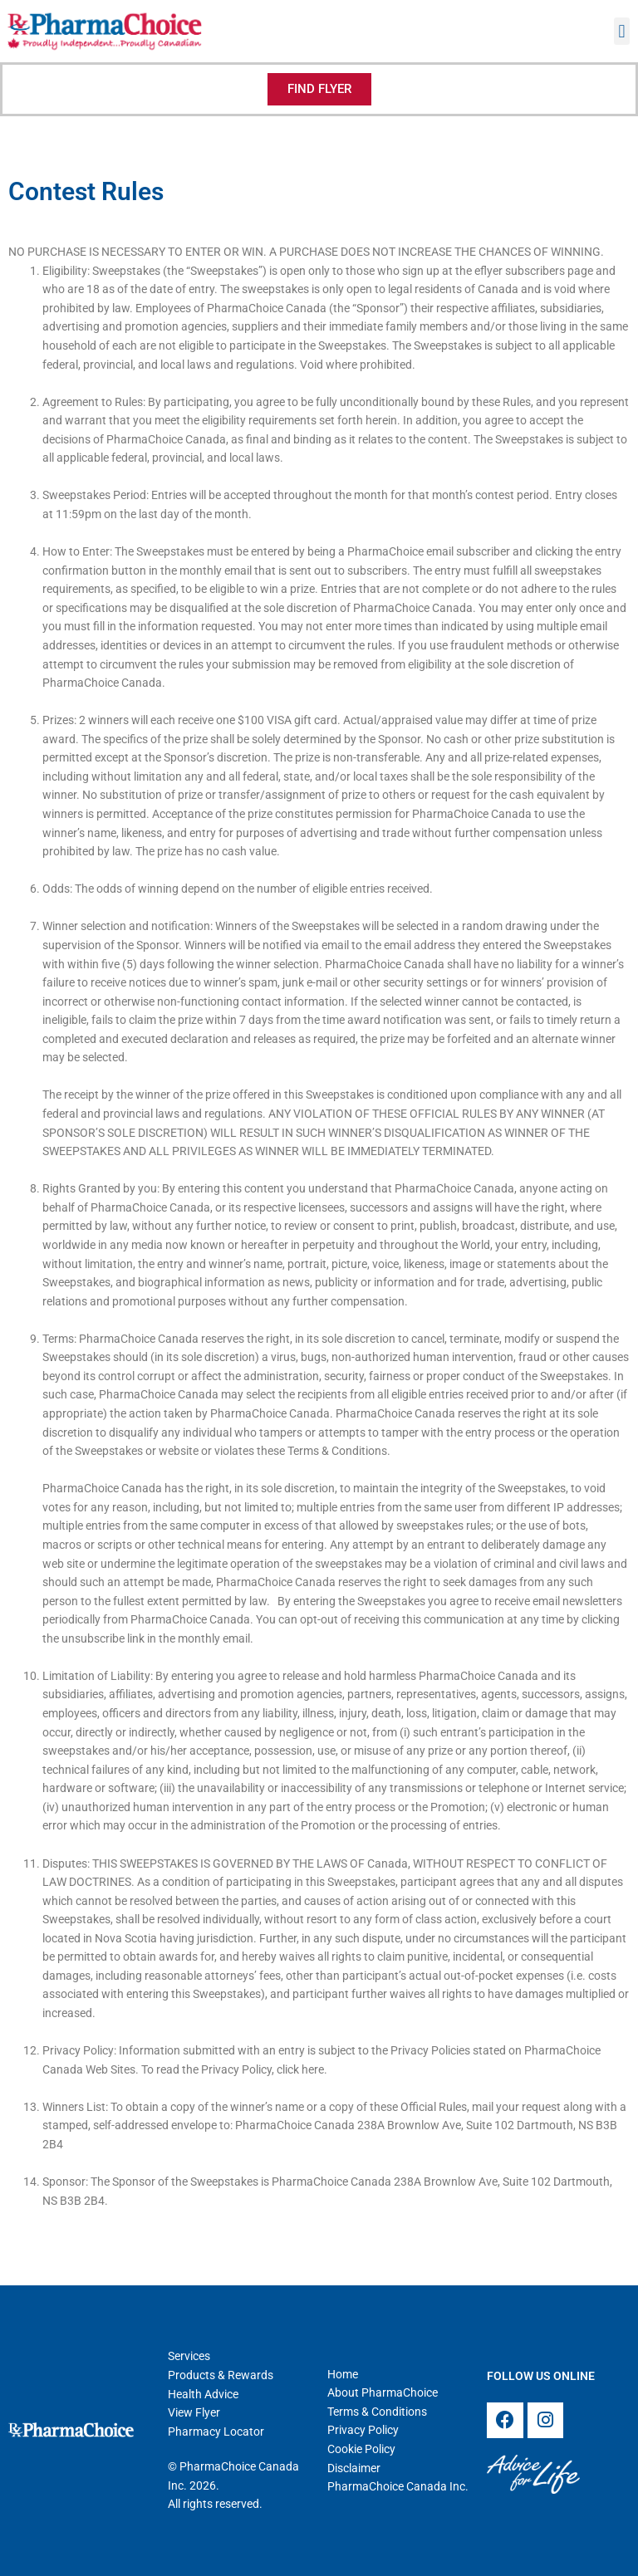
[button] (622, 31)
